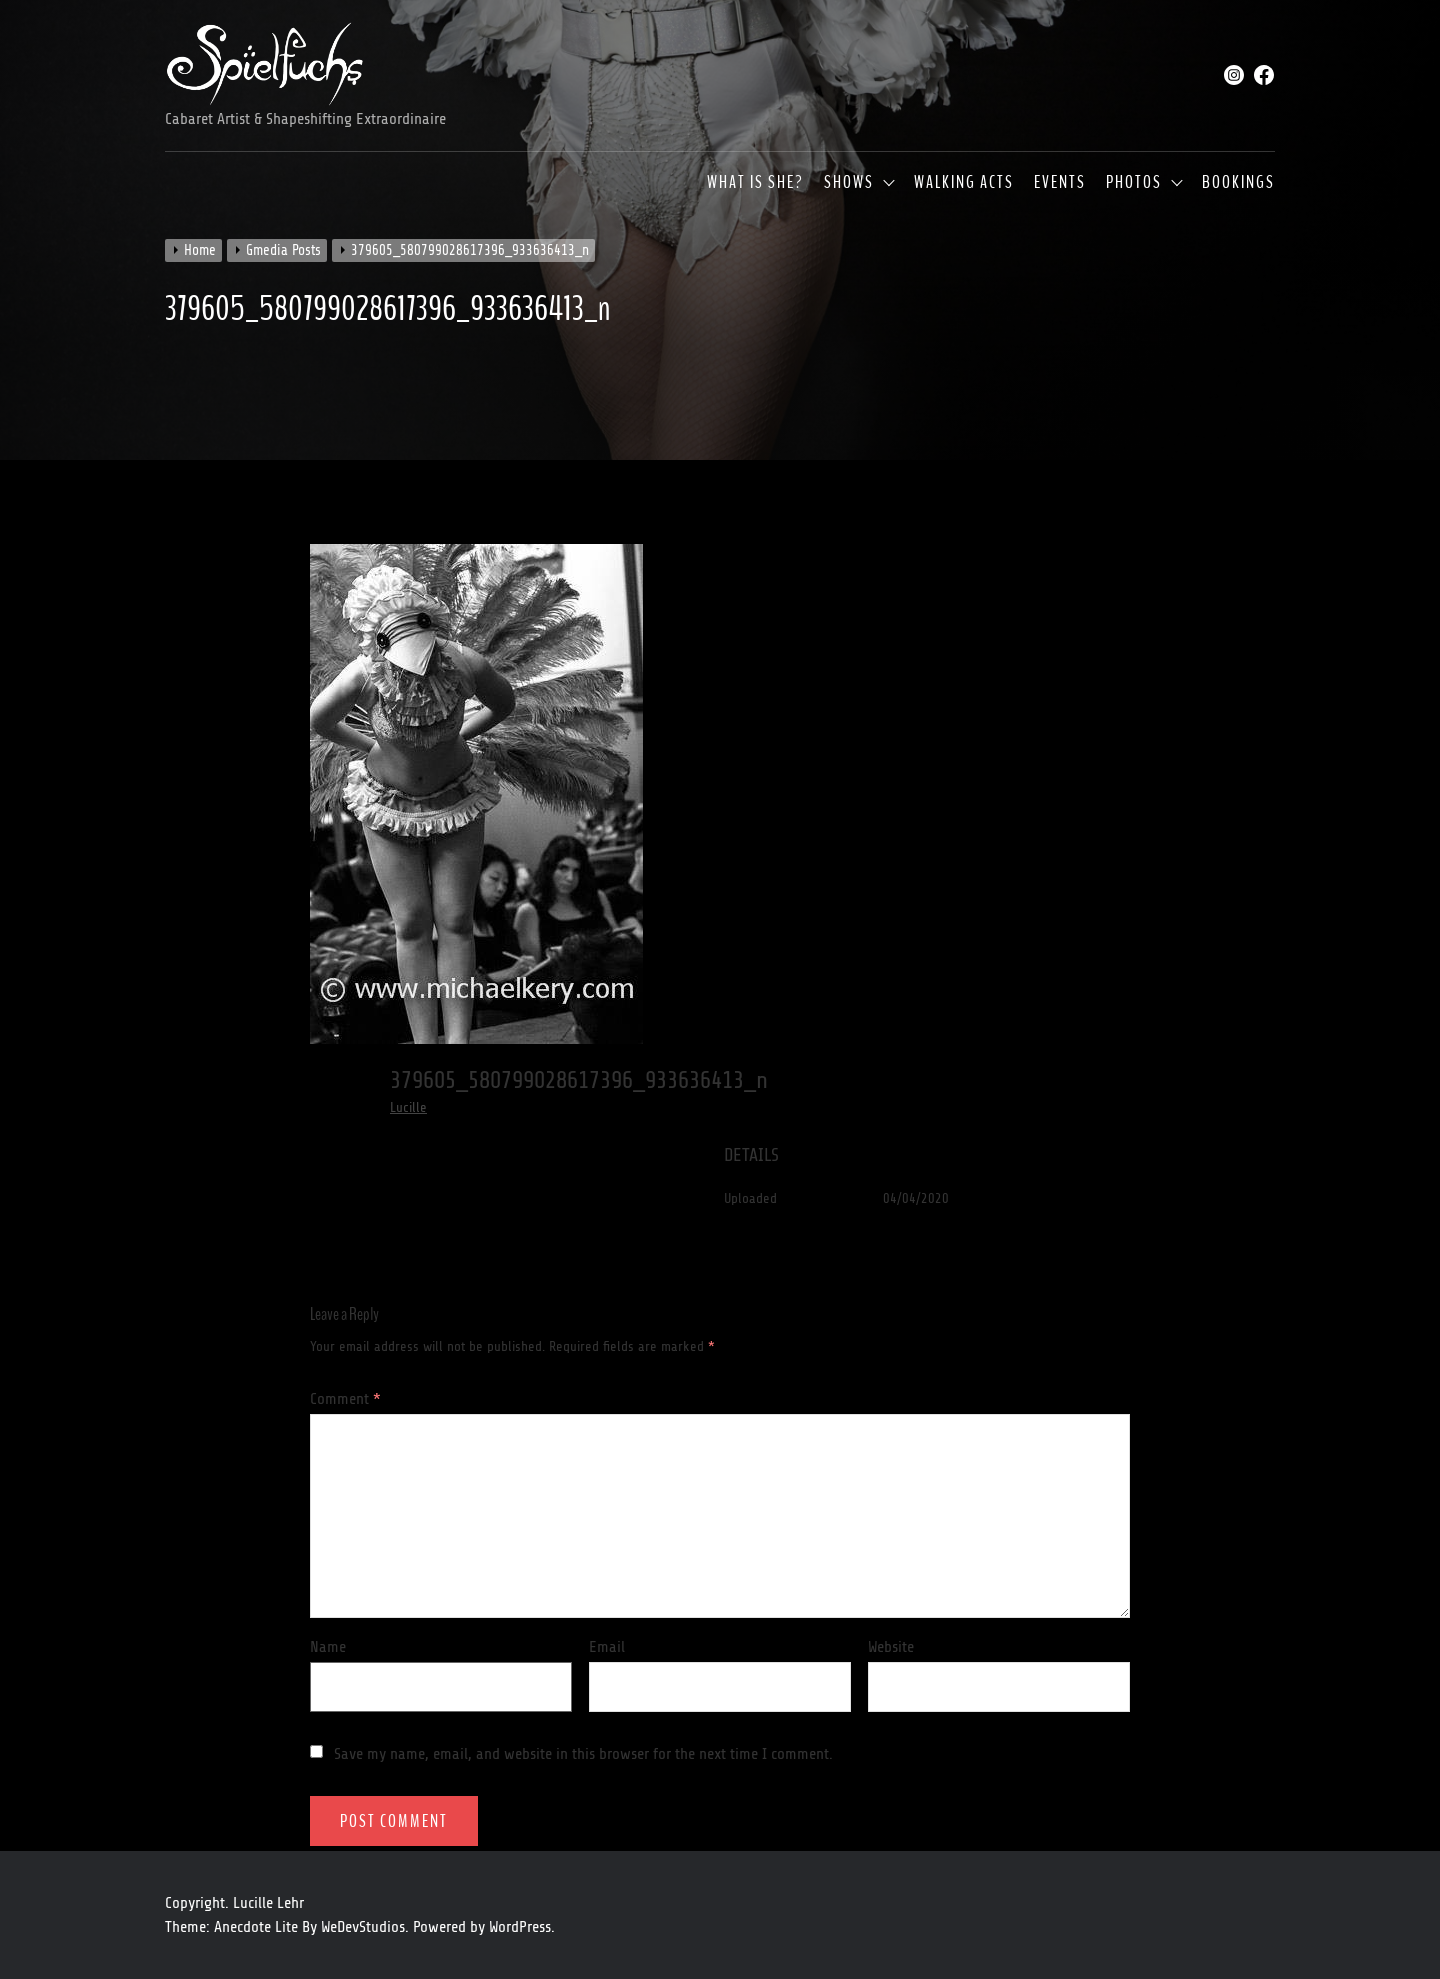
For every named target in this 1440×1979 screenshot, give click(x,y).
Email (607, 1647)
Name (328, 1647)
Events (1060, 183)
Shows (849, 183)
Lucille (408, 1107)
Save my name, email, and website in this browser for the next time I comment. (583, 1754)
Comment (345, 1399)
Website (891, 1647)
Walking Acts (964, 183)
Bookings (1238, 183)
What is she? (755, 183)
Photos (1134, 183)
